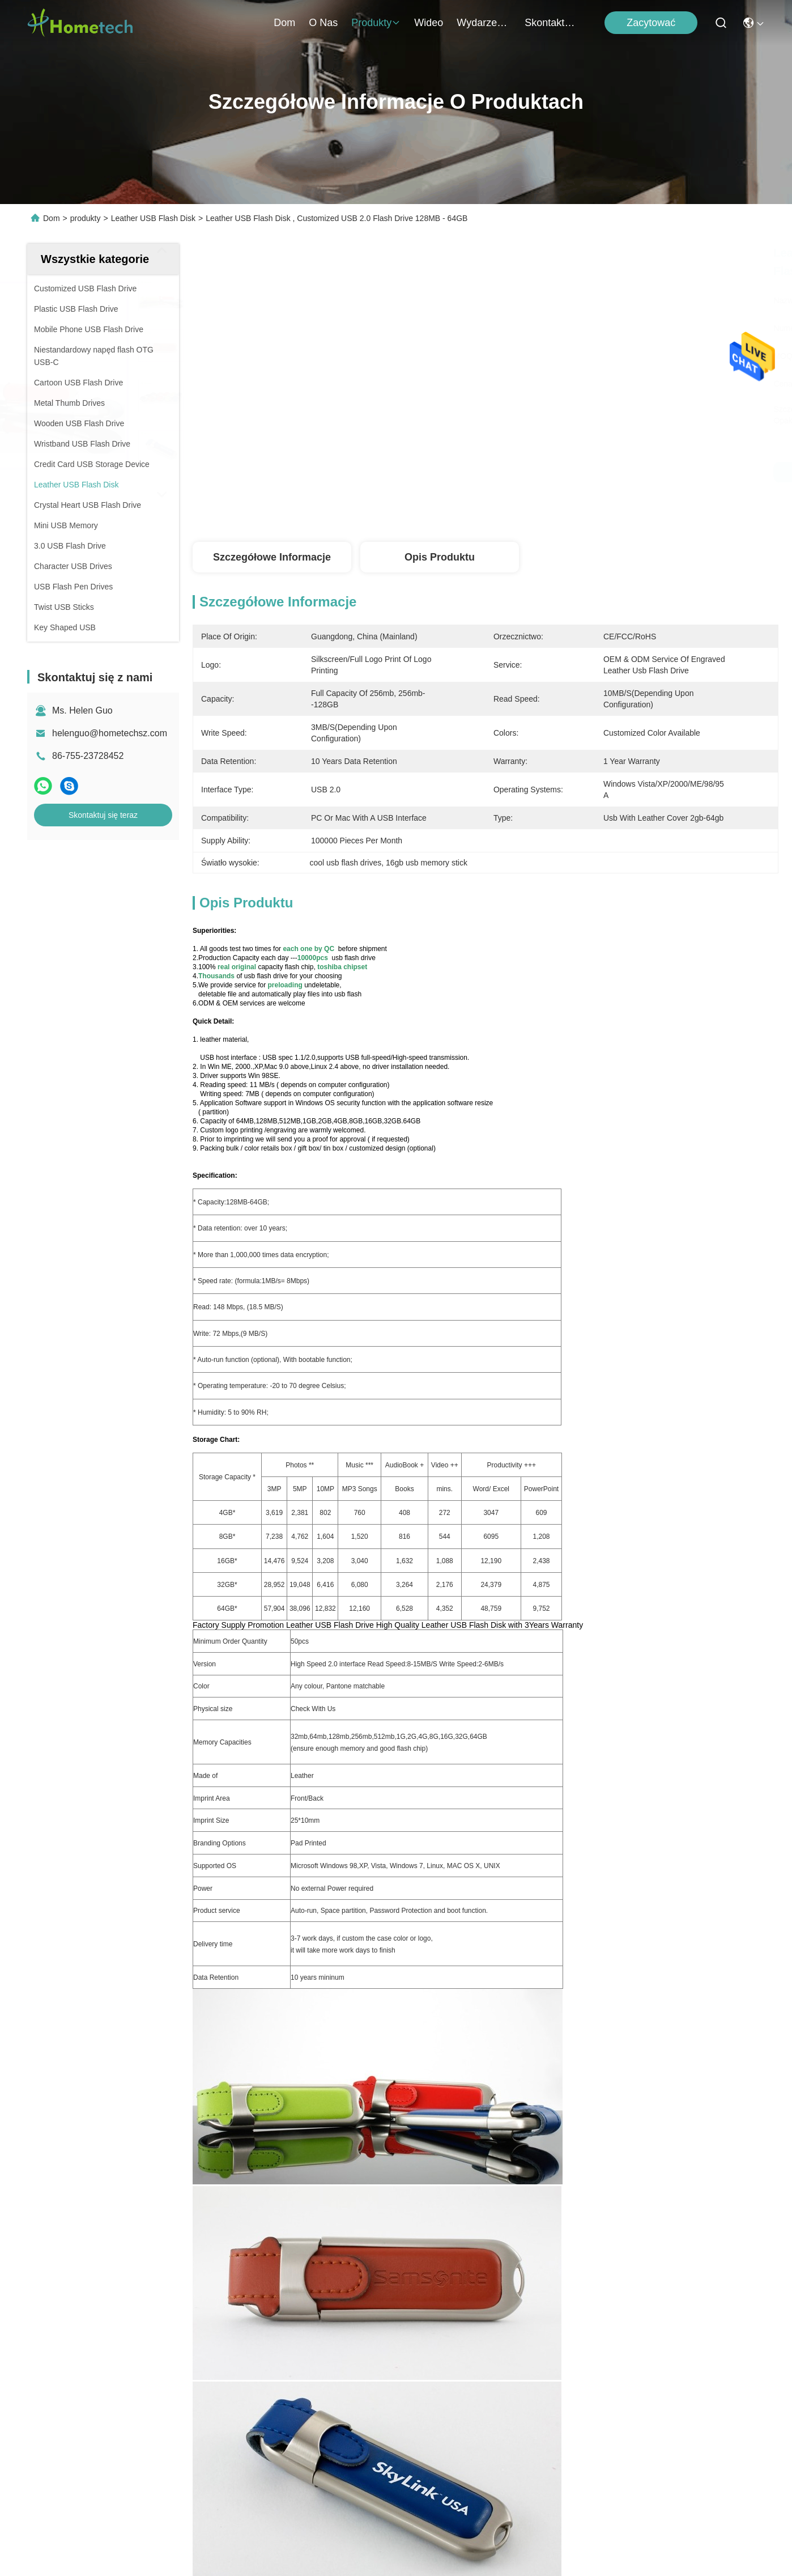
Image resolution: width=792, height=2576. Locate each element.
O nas (323, 22)
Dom (284, 22)
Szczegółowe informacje (272, 557)
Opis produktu (439, 557)
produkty (376, 22)
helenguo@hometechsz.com (109, 733)
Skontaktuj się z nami (552, 22)
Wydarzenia (484, 22)
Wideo (428, 22)
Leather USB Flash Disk (153, 218)
